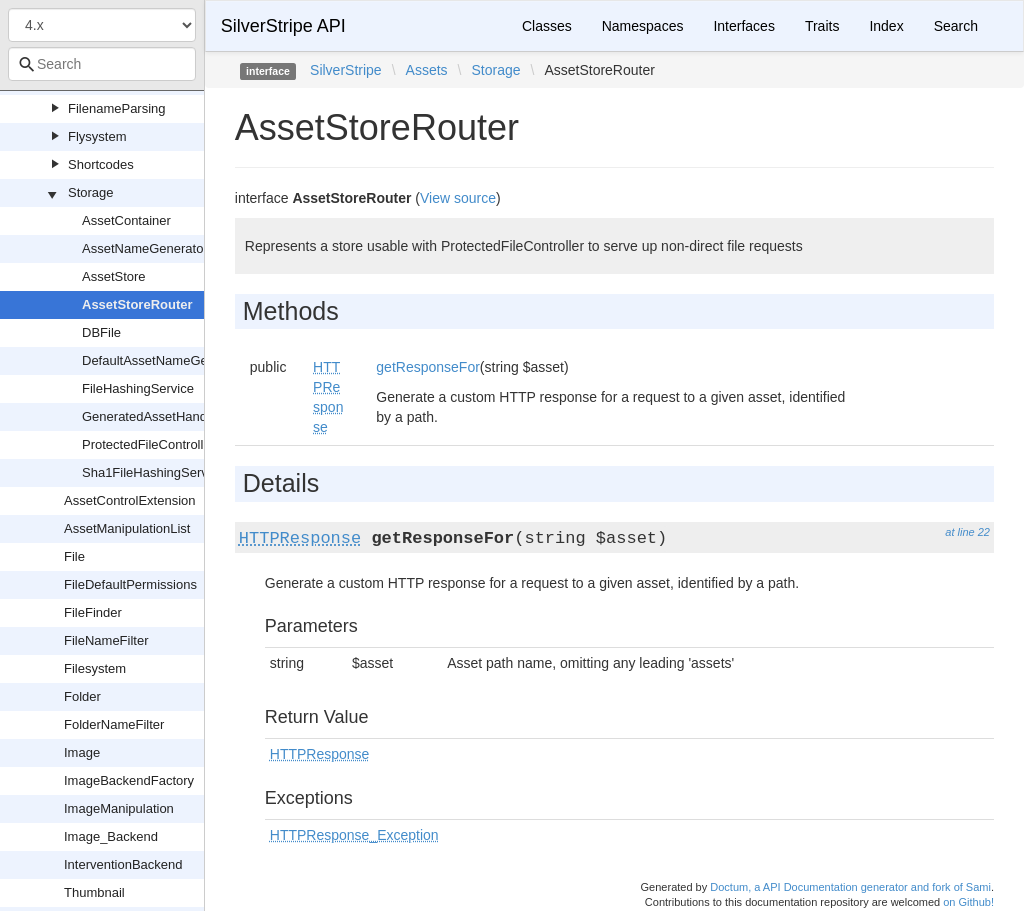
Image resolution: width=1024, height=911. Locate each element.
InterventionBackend (123, 864)
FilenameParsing (117, 108)
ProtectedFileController (148, 444)
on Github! (968, 902)
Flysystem (97, 136)
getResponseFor (428, 367)
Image (82, 752)
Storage (91, 192)
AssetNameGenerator (145, 248)
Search (956, 26)
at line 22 (967, 532)
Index (886, 26)
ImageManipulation (119, 808)
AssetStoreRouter (137, 304)
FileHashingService (138, 388)
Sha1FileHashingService (153, 472)
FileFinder (93, 612)
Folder (82, 696)
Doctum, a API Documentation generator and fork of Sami (850, 887)
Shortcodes (101, 164)
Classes (547, 26)
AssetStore (114, 276)
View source (458, 198)
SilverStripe (346, 70)
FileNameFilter (106, 640)
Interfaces (743, 26)
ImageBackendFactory (129, 780)
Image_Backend (111, 836)
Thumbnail (94, 892)
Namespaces (643, 26)
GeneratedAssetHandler (151, 416)
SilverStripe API (283, 26)
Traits (822, 26)
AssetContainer (126, 220)
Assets (427, 70)
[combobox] (102, 64)
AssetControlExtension (130, 500)
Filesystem (95, 668)
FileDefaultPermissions (130, 584)
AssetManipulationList (127, 528)
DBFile (101, 332)
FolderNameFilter (114, 724)
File (74, 556)
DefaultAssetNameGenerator (165, 360)
